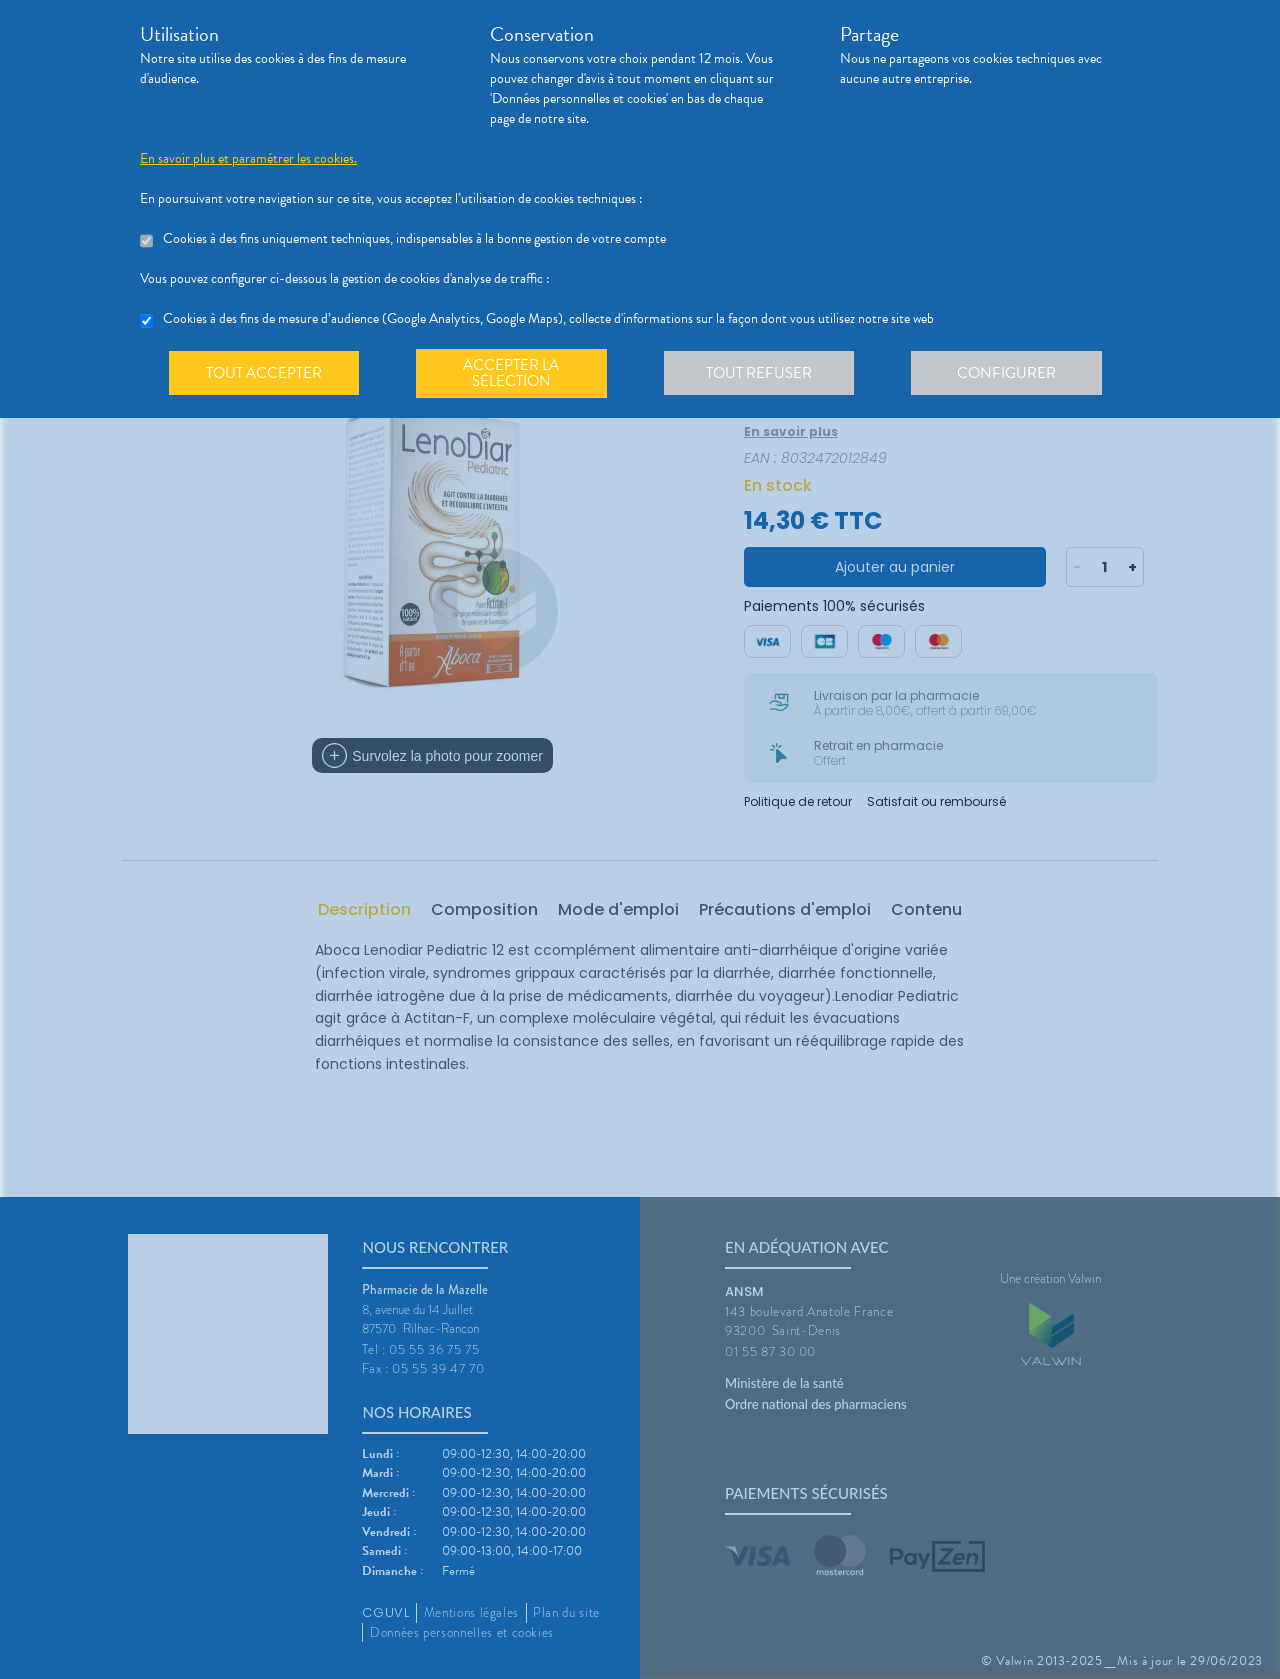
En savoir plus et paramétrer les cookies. (248, 159)
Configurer (1015, 374)
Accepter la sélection (515, 374)
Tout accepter (265, 374)
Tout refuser (765, 374)
